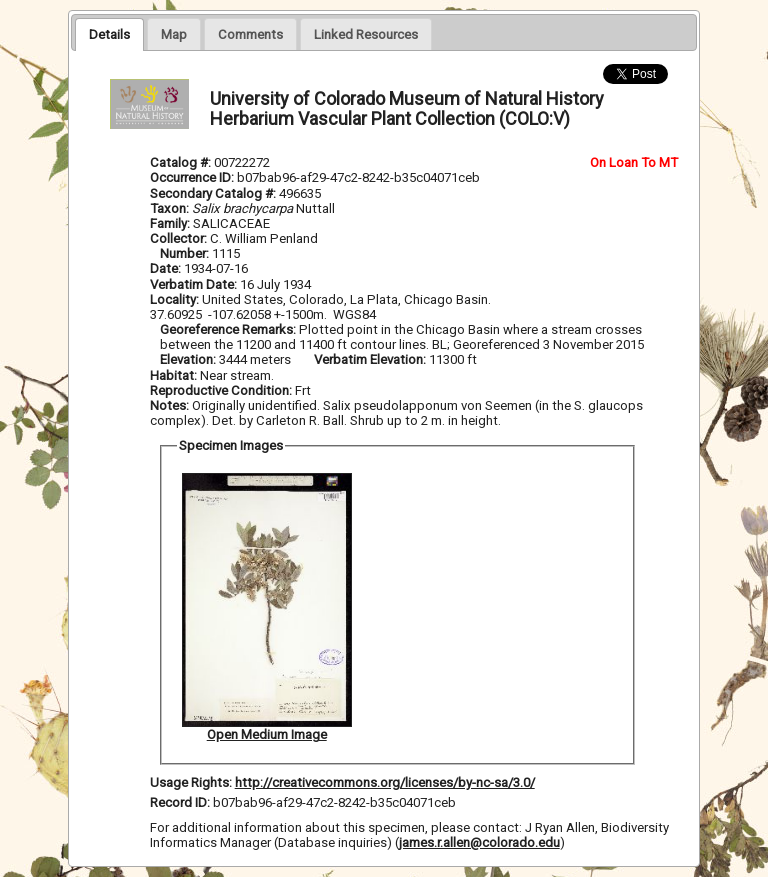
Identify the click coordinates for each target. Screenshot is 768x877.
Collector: (180, 238)
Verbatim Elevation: (371, 359)
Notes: (169, 405)
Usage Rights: (191, 782)
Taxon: (169, 208)
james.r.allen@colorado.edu (479, 842)
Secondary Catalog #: (214, 193)
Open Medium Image (267, 734)
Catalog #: (182, 162)
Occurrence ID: (193, 177)
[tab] (109, 34)
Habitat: (175, 375)
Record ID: (181, 802)
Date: (165, 268)
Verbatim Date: (193, 284)
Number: (186, 253)
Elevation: (189, 359)
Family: (170, 223)
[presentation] (109, 34)
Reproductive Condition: (221, 390)
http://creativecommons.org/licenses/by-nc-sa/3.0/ (385, 782)
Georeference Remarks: (229, 329)
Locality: (174, 299)
